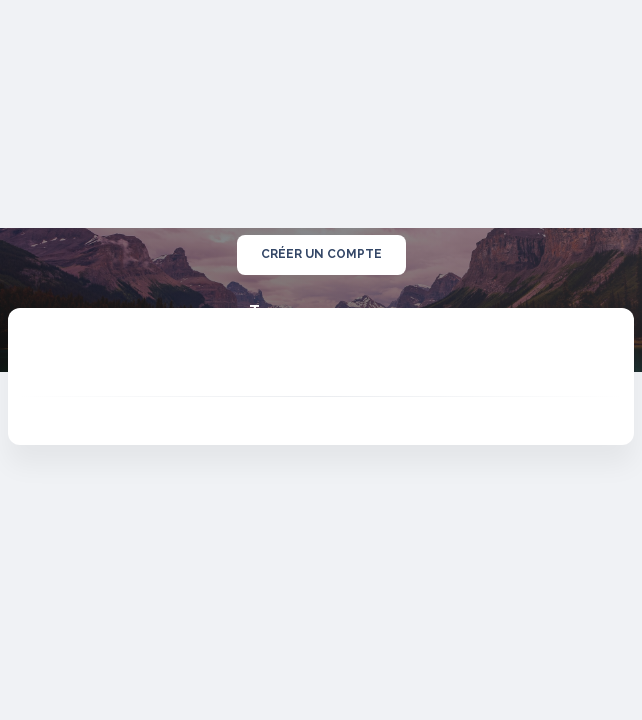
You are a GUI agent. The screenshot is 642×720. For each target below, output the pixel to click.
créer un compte (321, 255)
